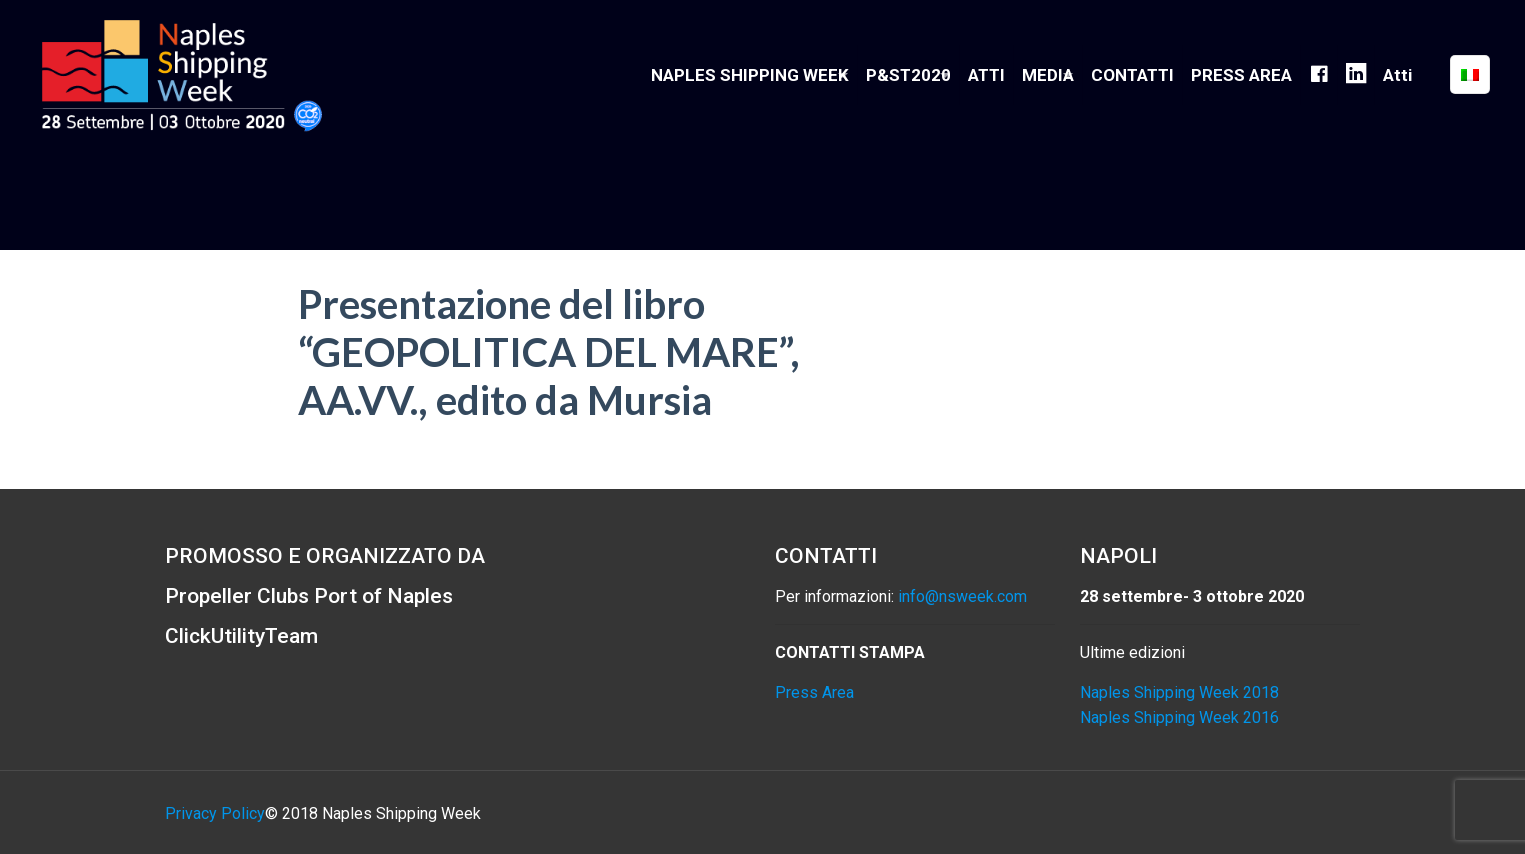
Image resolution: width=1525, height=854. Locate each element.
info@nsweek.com (962, 596)
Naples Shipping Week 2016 (1179, 717)
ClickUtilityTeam (241, 636)
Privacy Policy (215, 813)
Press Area (814, 692)
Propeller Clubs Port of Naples (309, 596)
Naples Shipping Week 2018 (1179, 692)
